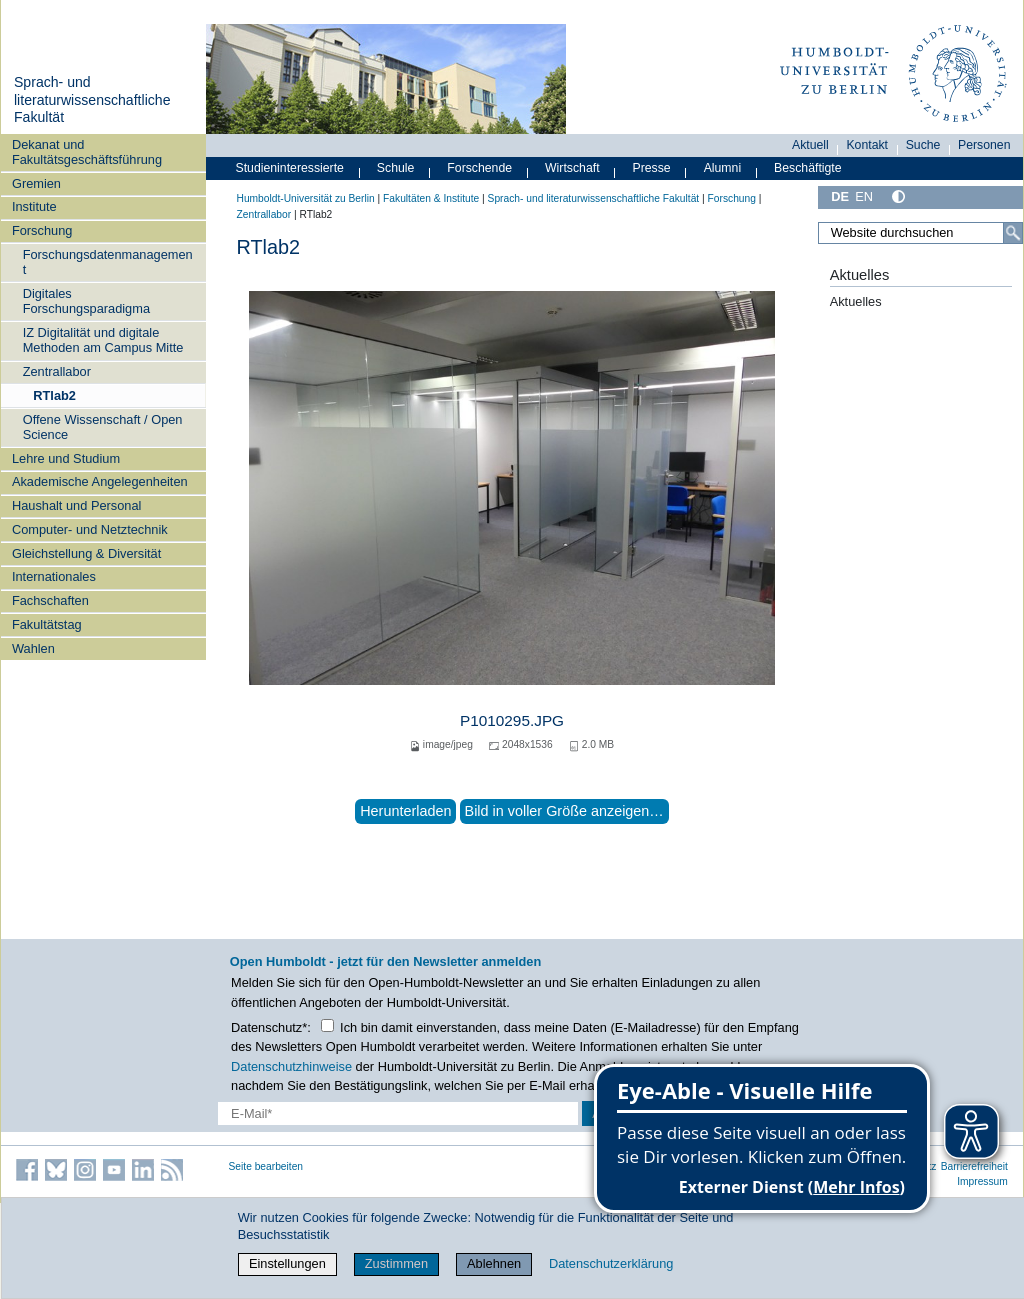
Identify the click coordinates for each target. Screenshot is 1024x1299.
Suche (923, 145)
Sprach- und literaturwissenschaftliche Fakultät (92, 99)
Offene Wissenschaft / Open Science (103, 427)
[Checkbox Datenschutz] (327, 1025)
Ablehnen (494, 1263)
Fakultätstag (47, 624)
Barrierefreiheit (974, 1166)
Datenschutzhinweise (291, 1066)
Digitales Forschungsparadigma (86, 301)
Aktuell (810, 145)
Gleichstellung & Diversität (86, 553)
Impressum (982, 1181)
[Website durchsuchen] (920, 233)
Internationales (54, 576)
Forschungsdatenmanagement (108, 262)
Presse (652, 168)
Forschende (479, 168)
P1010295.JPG (512, 720)
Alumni (723, 168)
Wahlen (33, 648)
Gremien (36, 183)
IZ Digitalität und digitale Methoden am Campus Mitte (103, 340)
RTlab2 (54, 395)
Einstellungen (287, 1263)
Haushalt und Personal (76, 505)
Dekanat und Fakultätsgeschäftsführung (87, 152)
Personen (984, 145)
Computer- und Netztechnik (90, 529)
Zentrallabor (57, 371)
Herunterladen (405, 811)
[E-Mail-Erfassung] (398, 1113)
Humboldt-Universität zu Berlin (306, 198)
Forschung (42, 230)
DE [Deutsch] (840, 196)
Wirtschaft (572, 168)
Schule (396, 168)
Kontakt (867, 145)
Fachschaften (50, 600)
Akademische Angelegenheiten (100, 481)
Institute (34, 206)
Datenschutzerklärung (611, 1263)
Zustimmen (396, 1263)
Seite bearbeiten (266, 1166)
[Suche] (1013, 233)
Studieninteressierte (290, 168)
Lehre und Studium (66, 458)
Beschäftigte (808, 168)
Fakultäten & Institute (431, 198)
